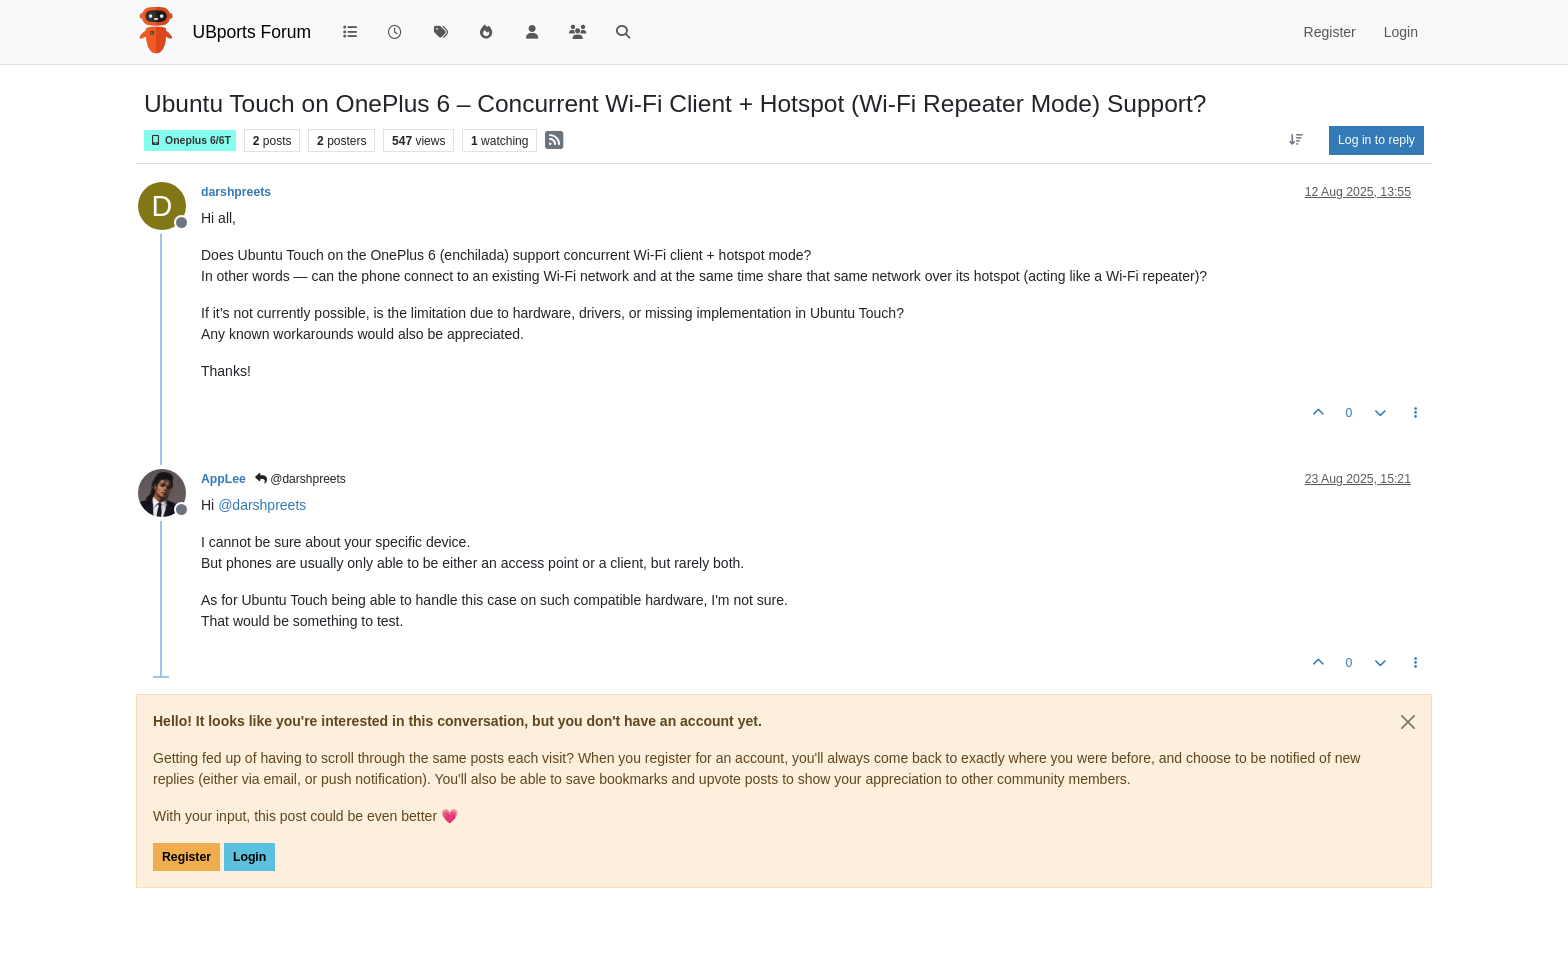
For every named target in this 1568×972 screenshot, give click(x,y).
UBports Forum (252, 32)
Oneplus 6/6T (190, 140)
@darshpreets (300, 479)
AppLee (223, 479)
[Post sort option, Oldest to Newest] (1296, 140)
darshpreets (236, 192)
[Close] (1408, 722)
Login (249, 857)
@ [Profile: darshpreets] (262, 505)
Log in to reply (1376, 140)
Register (186, 857)
